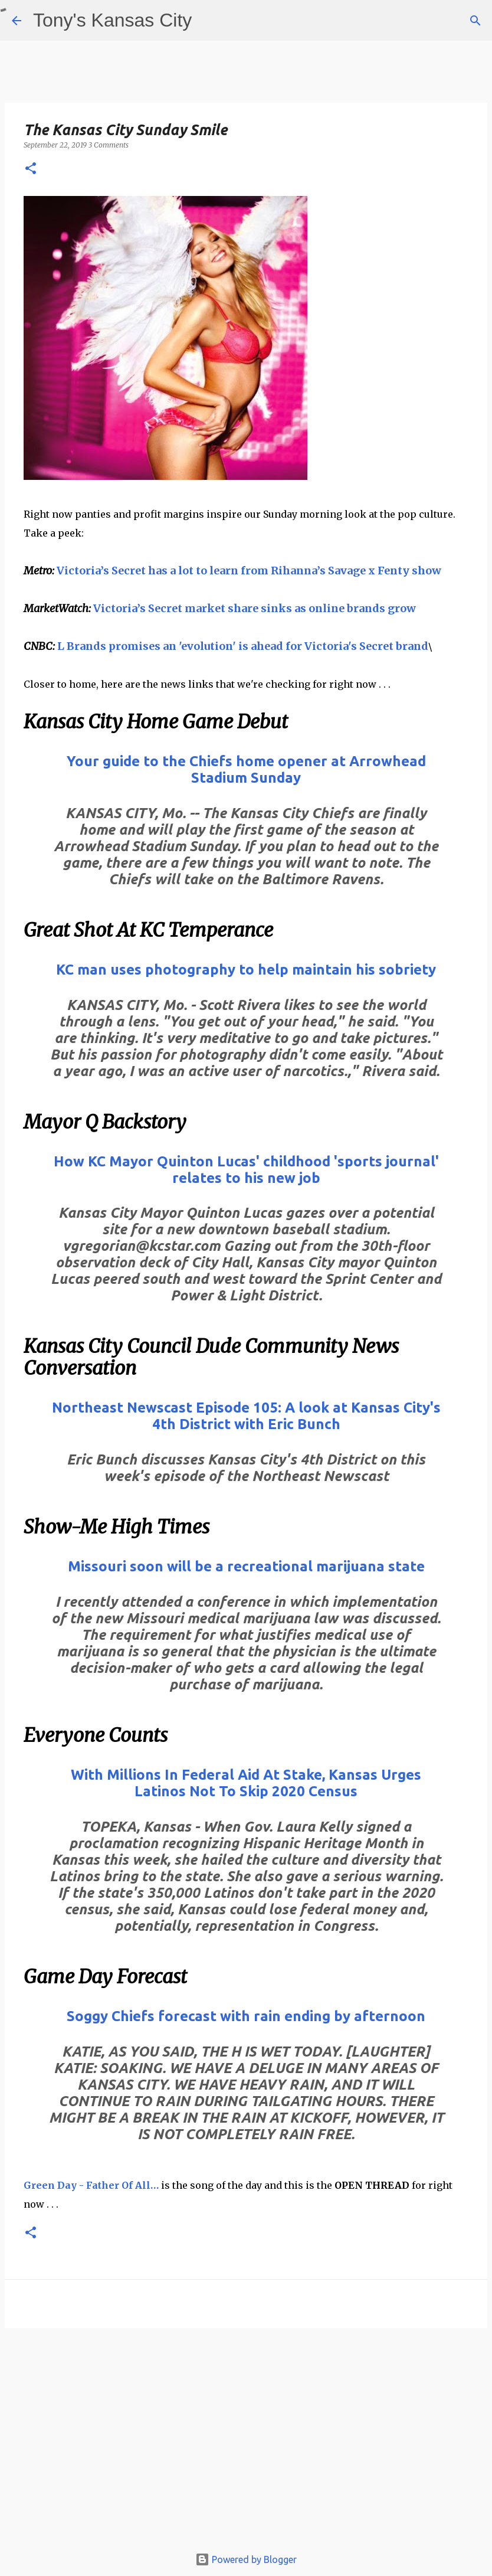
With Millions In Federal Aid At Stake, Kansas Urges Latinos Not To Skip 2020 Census (246, 1783)
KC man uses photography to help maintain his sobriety (246, 970)
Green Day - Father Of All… (91, 2185)
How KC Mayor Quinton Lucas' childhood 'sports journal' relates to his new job (246, 1169)
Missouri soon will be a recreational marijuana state (246, 1566)
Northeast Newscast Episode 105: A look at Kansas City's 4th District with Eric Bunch (246, 1416)
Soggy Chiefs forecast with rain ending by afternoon (246, 2016)
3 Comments (108, 144)
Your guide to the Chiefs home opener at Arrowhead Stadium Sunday (246, 769)
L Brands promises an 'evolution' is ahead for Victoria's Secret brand (242, 646)
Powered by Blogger (246, 2559)
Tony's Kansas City (112, 20)
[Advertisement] (246, 2442)
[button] (31, 169)
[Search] (475, 20)
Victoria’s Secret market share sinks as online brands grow (254, 608)
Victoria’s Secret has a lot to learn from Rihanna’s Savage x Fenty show (249, 570)
